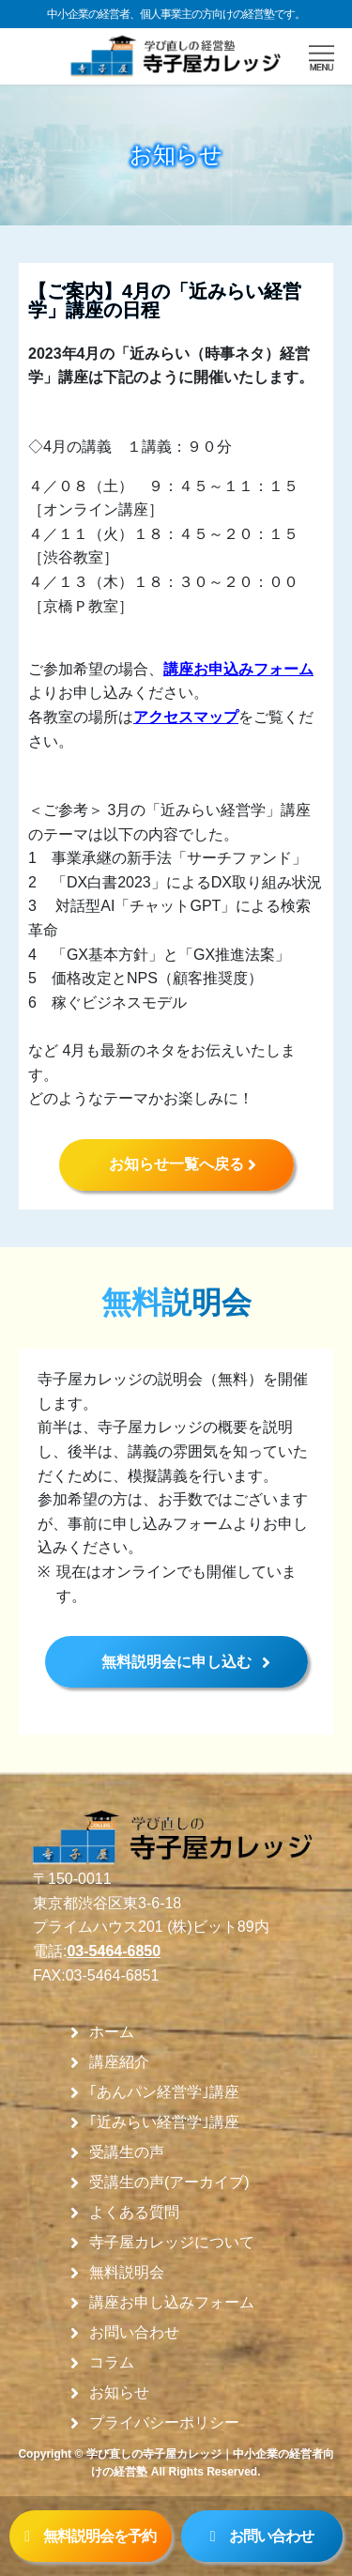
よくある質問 (134, 2212)
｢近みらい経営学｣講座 (164, 2122)
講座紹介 (119, 2062)
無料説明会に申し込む (176, 1662)
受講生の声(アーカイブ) (169, 2182)
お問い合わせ (134, 2332)
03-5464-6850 (114, 1951)
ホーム (111, 2032)
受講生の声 (126, 2152)
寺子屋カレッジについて (171, 2242)
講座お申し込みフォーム (171, 2302)
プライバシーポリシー (164, 2422)
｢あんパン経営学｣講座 (164, 2092)
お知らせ (119, 2392)
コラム (111, 2362)
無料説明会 (126, 2272)
